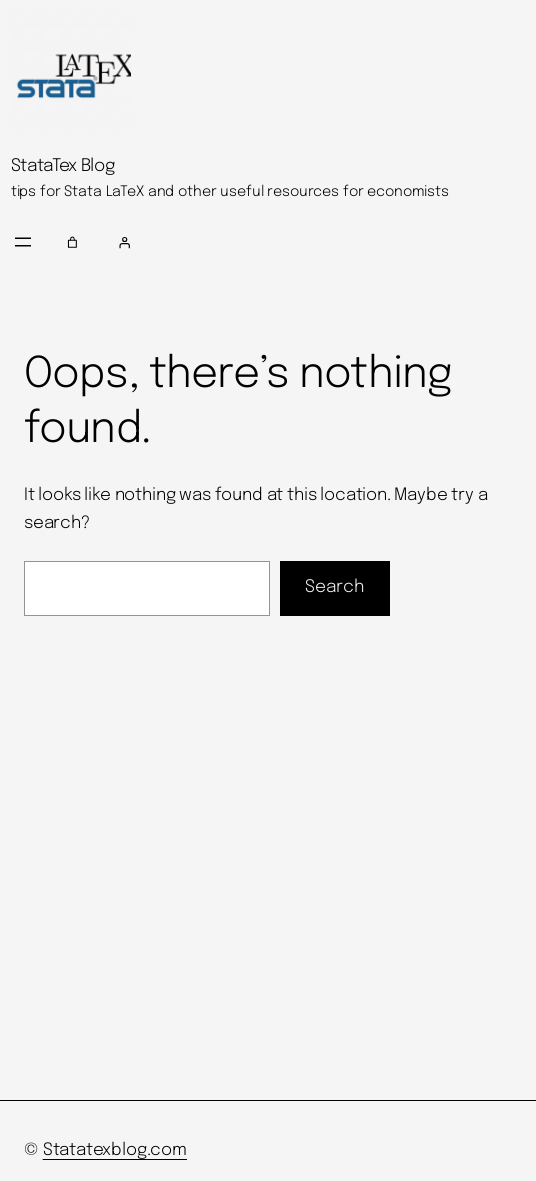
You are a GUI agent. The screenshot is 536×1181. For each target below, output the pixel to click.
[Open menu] (23, 242)
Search (335, 587)
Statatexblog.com (115, 1150)
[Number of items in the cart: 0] (73, 242)
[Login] (318, 242)
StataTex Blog (63, 166)
